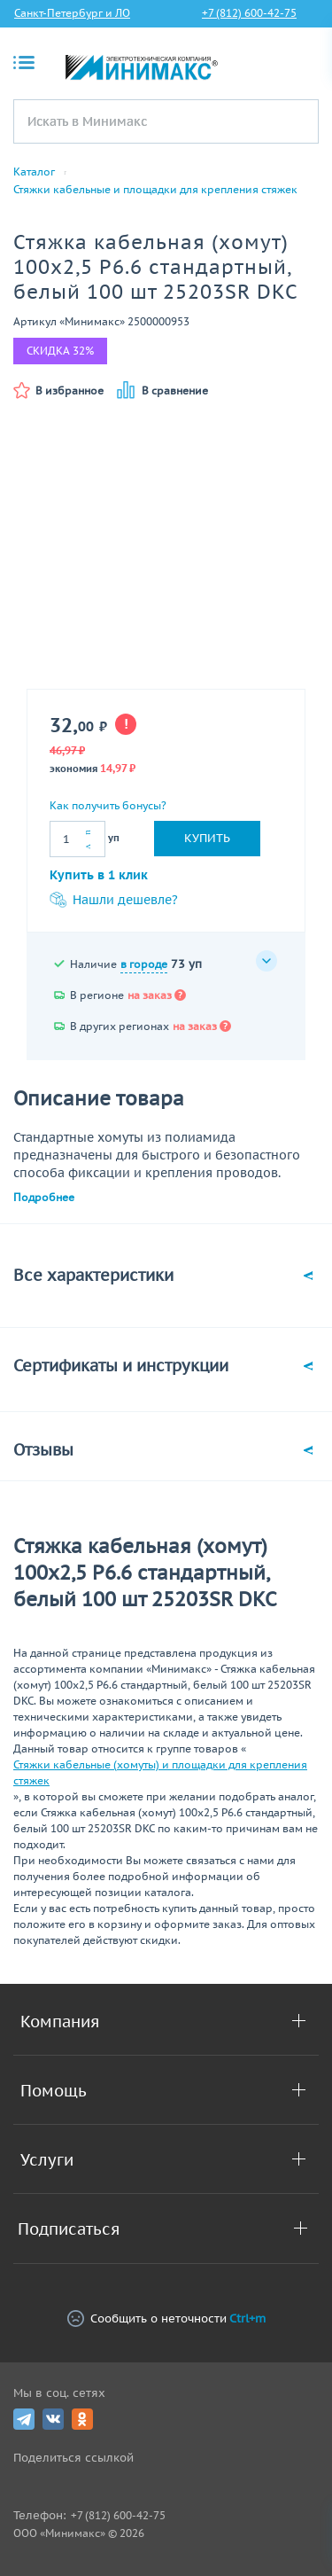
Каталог (34, 172)
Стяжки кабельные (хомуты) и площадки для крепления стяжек (160, 1772)
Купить (207, 838)
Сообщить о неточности (166, 2318)
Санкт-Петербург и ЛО (72, 13)
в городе (143, 964)
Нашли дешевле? (114, 900)
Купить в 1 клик (99, 875)
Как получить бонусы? (108, 805)
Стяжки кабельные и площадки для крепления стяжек (155, 189)
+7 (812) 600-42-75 (249, 13)
